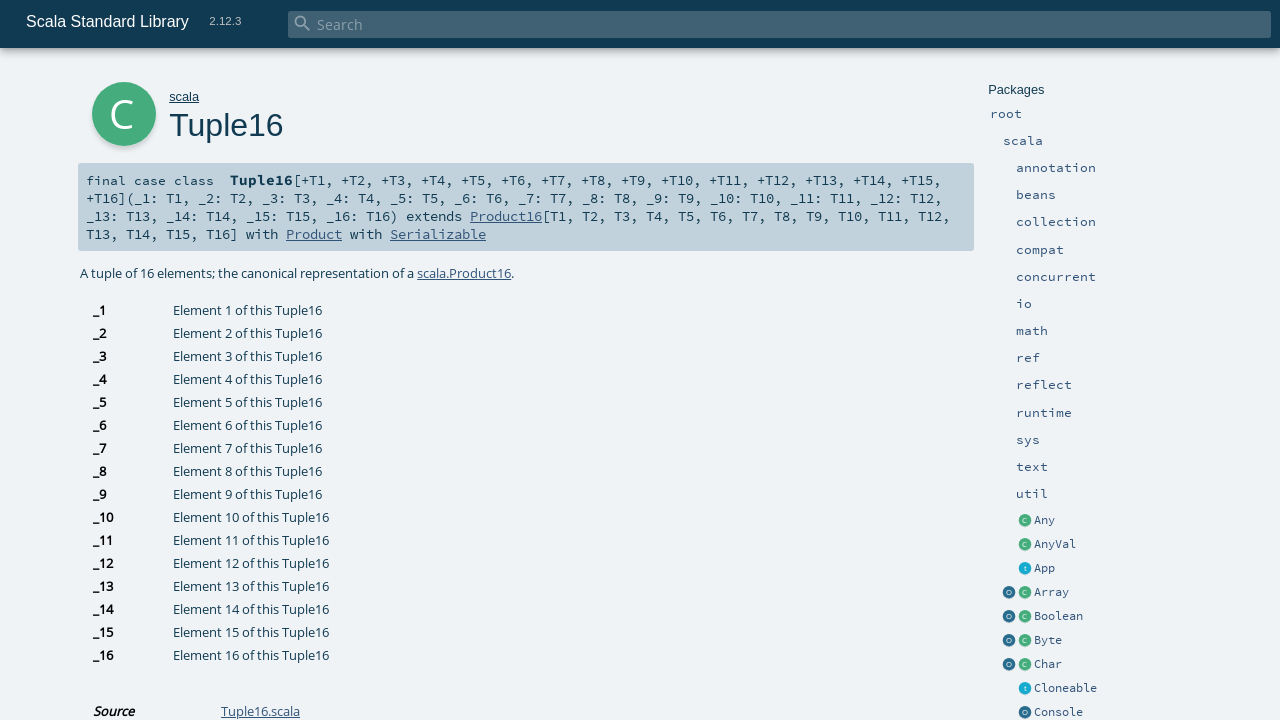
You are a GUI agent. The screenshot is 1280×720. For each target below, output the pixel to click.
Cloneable (1065, 688)
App (1044, 568)
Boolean (1058, 616)
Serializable (438, 234)
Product (314, 234)
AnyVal (1055, 544)
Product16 (506, 216)
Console (1058, 712)
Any (1044, 520)
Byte (1048, 640)
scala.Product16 (464, 273)
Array (1051, 592)
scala (184, 96)
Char (1048, 664)
